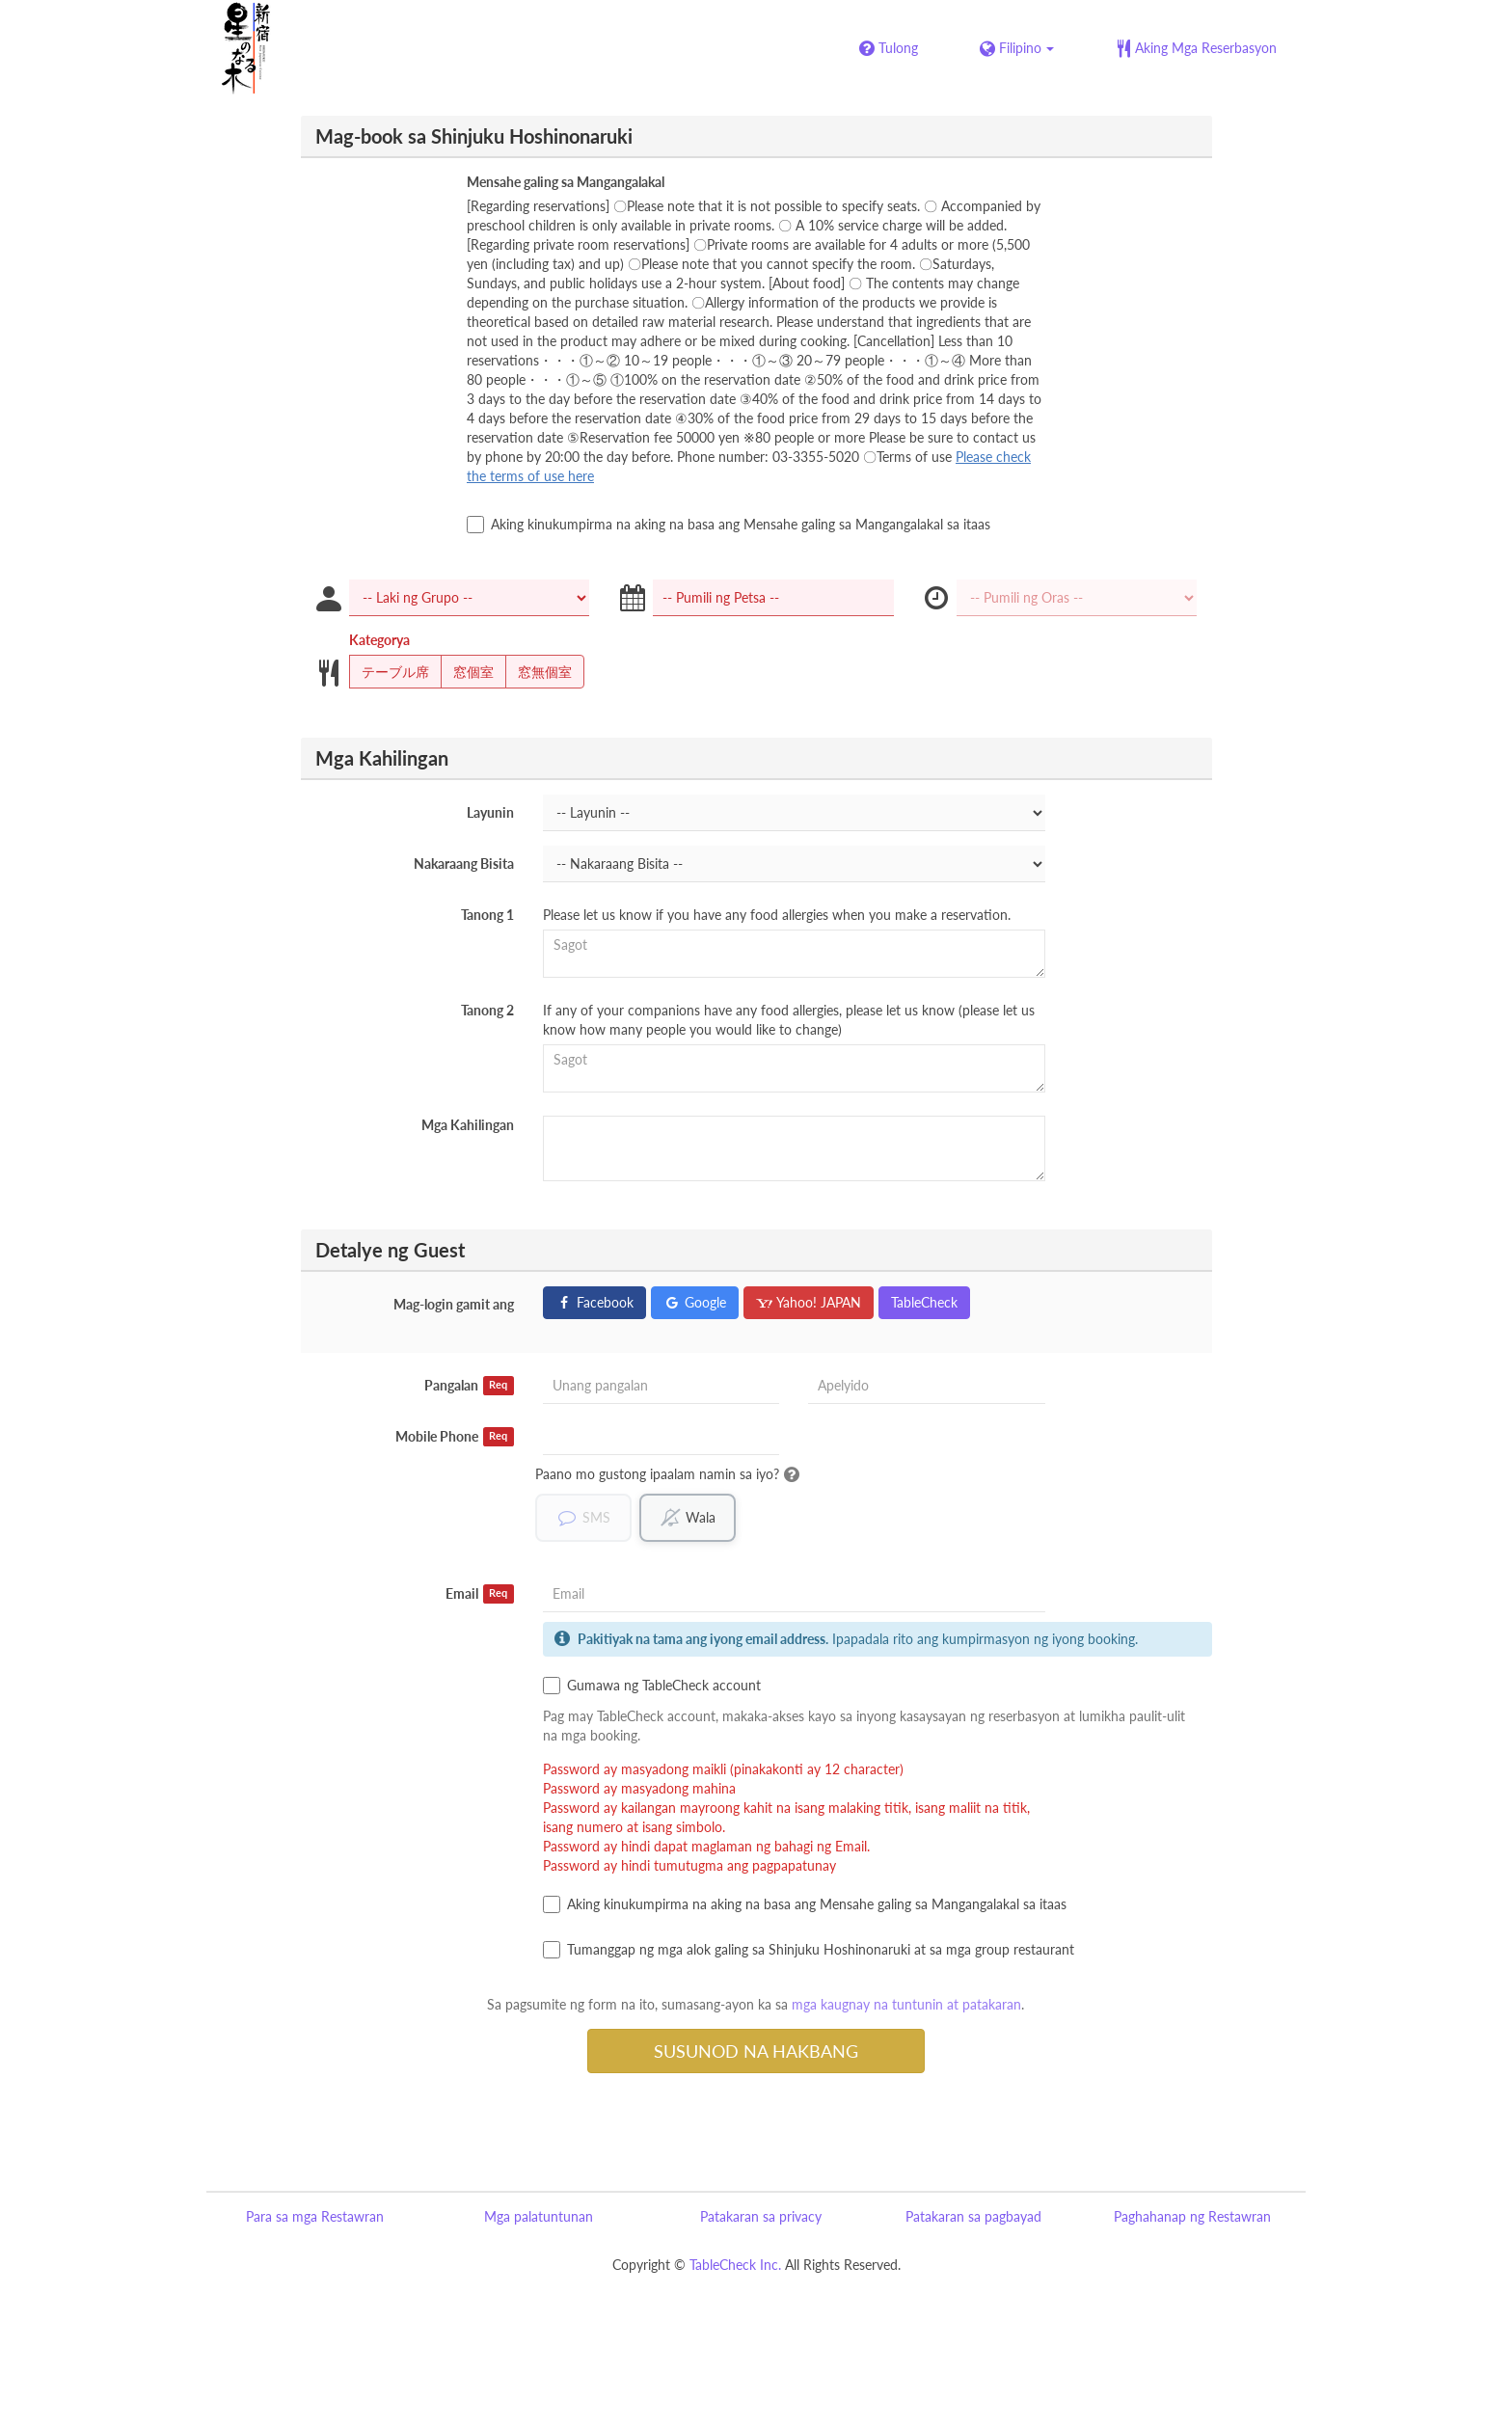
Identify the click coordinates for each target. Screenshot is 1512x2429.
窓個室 (467, 672)
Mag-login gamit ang (453, 1304)
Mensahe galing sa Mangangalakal (565, 182)
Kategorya (379, 640)
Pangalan (469, 1385)
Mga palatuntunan (538, 2216)
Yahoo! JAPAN (808, 1302)
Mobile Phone (454, 1436)
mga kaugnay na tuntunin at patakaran (906, 2004)
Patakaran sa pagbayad (973, 2216)
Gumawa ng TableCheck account (652, 1685)
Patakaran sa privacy (761, 2216)
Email (480, 1594)
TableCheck (924, 1302)
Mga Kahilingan (467, 1125)
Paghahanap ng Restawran (1192, 2216)
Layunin (490, 812)
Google (694, 1302)
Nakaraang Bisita (464, 863)
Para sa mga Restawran (315, 2216)
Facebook (594, 1302)
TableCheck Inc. (735, 2264)
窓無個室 (538, 672)
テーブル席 (389, 672)
